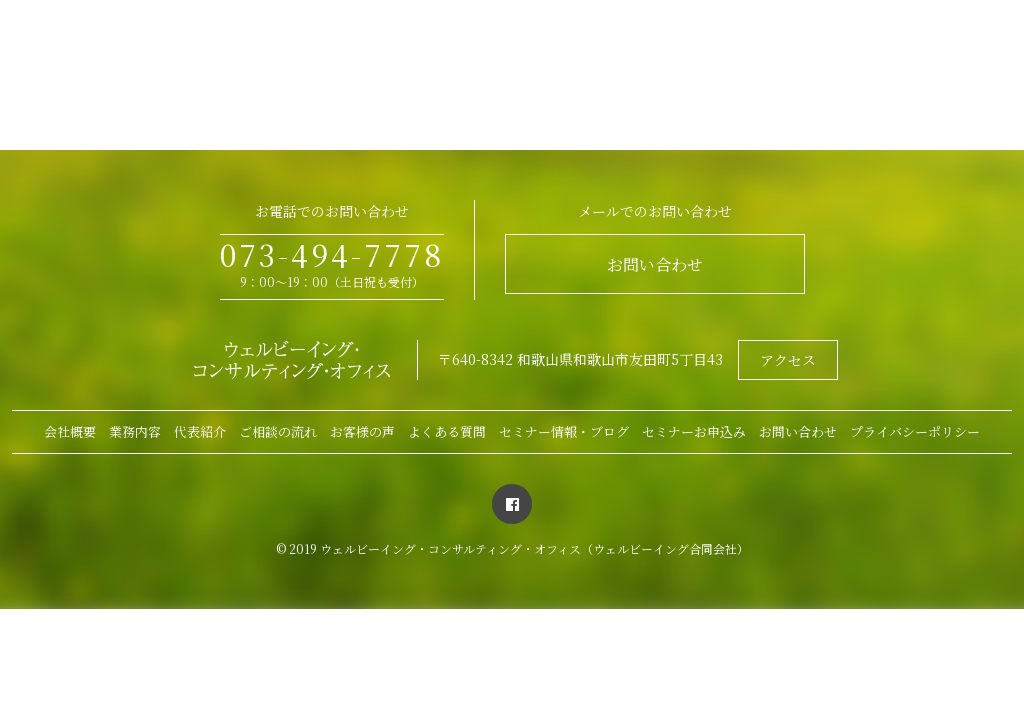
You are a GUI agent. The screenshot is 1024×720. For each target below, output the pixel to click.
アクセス (788, 360)
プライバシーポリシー (915, 431)
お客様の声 (362, 431)
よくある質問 (447, 431)
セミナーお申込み (694, 431)
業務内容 (135, 431)
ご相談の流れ (278, 431)
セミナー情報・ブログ (564, 431)
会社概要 (70, 431)
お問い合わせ (655, 264)
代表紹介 (200, 431)
